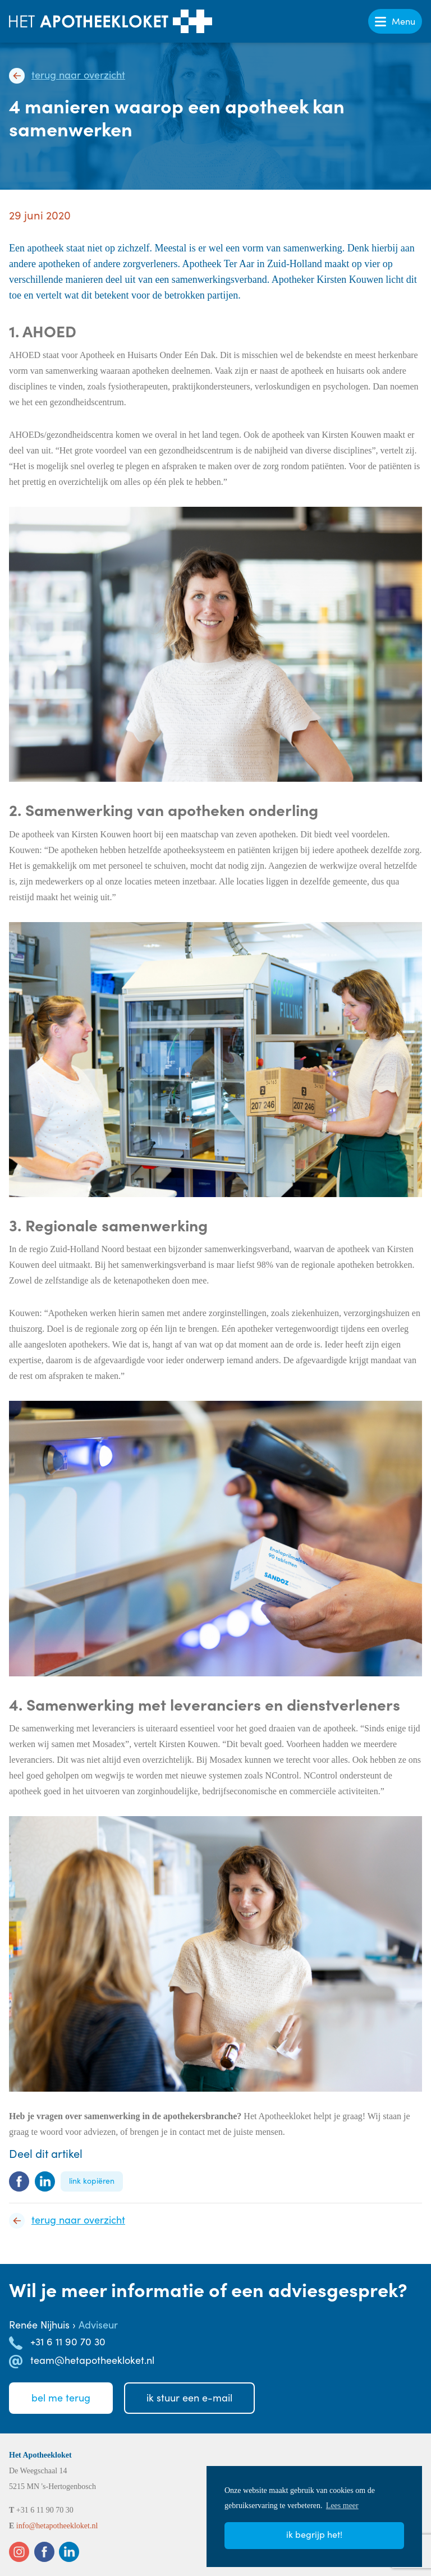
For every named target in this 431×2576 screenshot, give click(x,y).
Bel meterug (60, 2397)
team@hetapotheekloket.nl (92, 2360)
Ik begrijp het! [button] (314, 2534)
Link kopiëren (91, 2180)
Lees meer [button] (342, 2505)
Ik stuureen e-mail (189, 2397)
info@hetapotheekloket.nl (57, 2526)
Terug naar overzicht (78, 75)
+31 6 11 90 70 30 (68, 2341)
